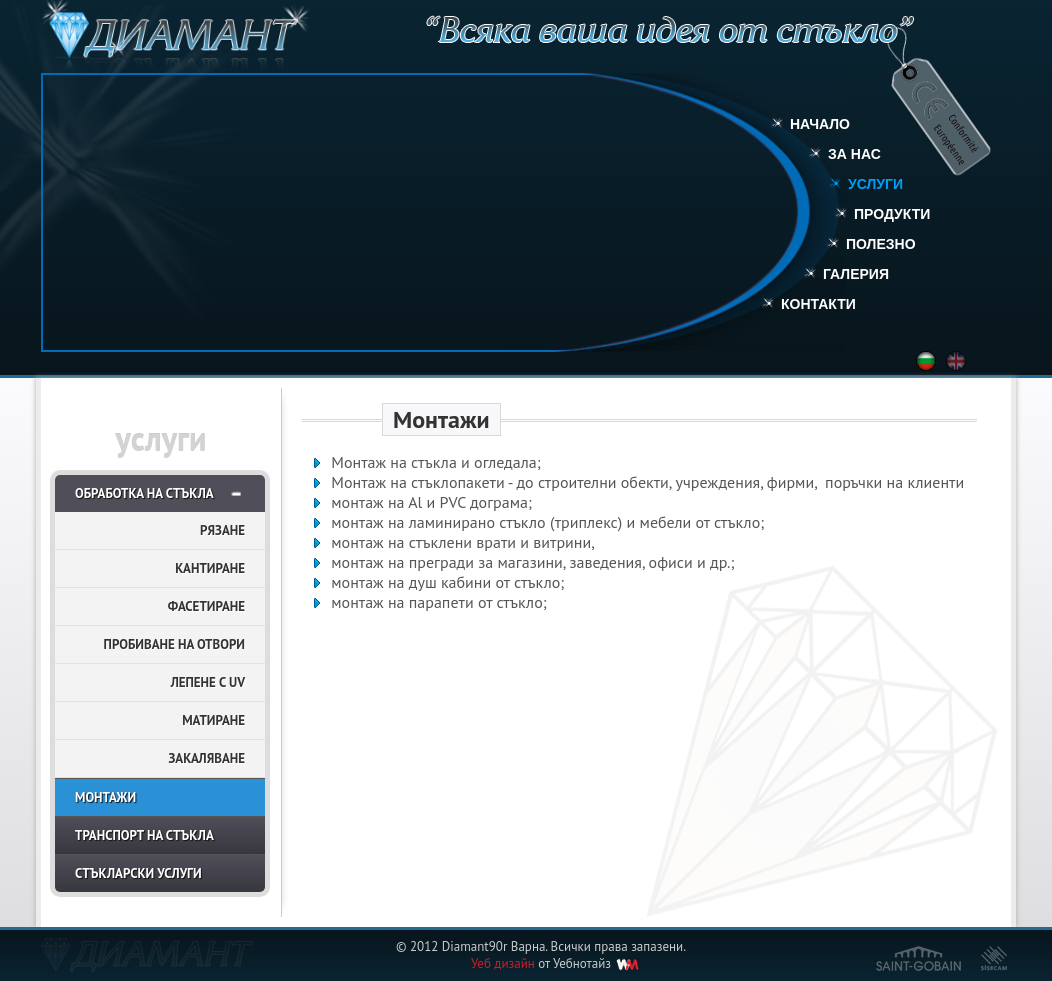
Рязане (222, 530)
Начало (820, 124)
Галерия (856, 274)
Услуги (875, 184)
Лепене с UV (208, 682)
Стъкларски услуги (138, 873)
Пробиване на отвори (174, 644)
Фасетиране (206, 606)
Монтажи (105, 797)
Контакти (818, 304)
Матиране (213, 720)
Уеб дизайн (503, 963)
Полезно (881, 244)
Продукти (892, 214)
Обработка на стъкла (144, 493)
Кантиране (210, 568)
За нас (854, 154)
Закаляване (206, 758)
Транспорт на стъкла (144, 835)
